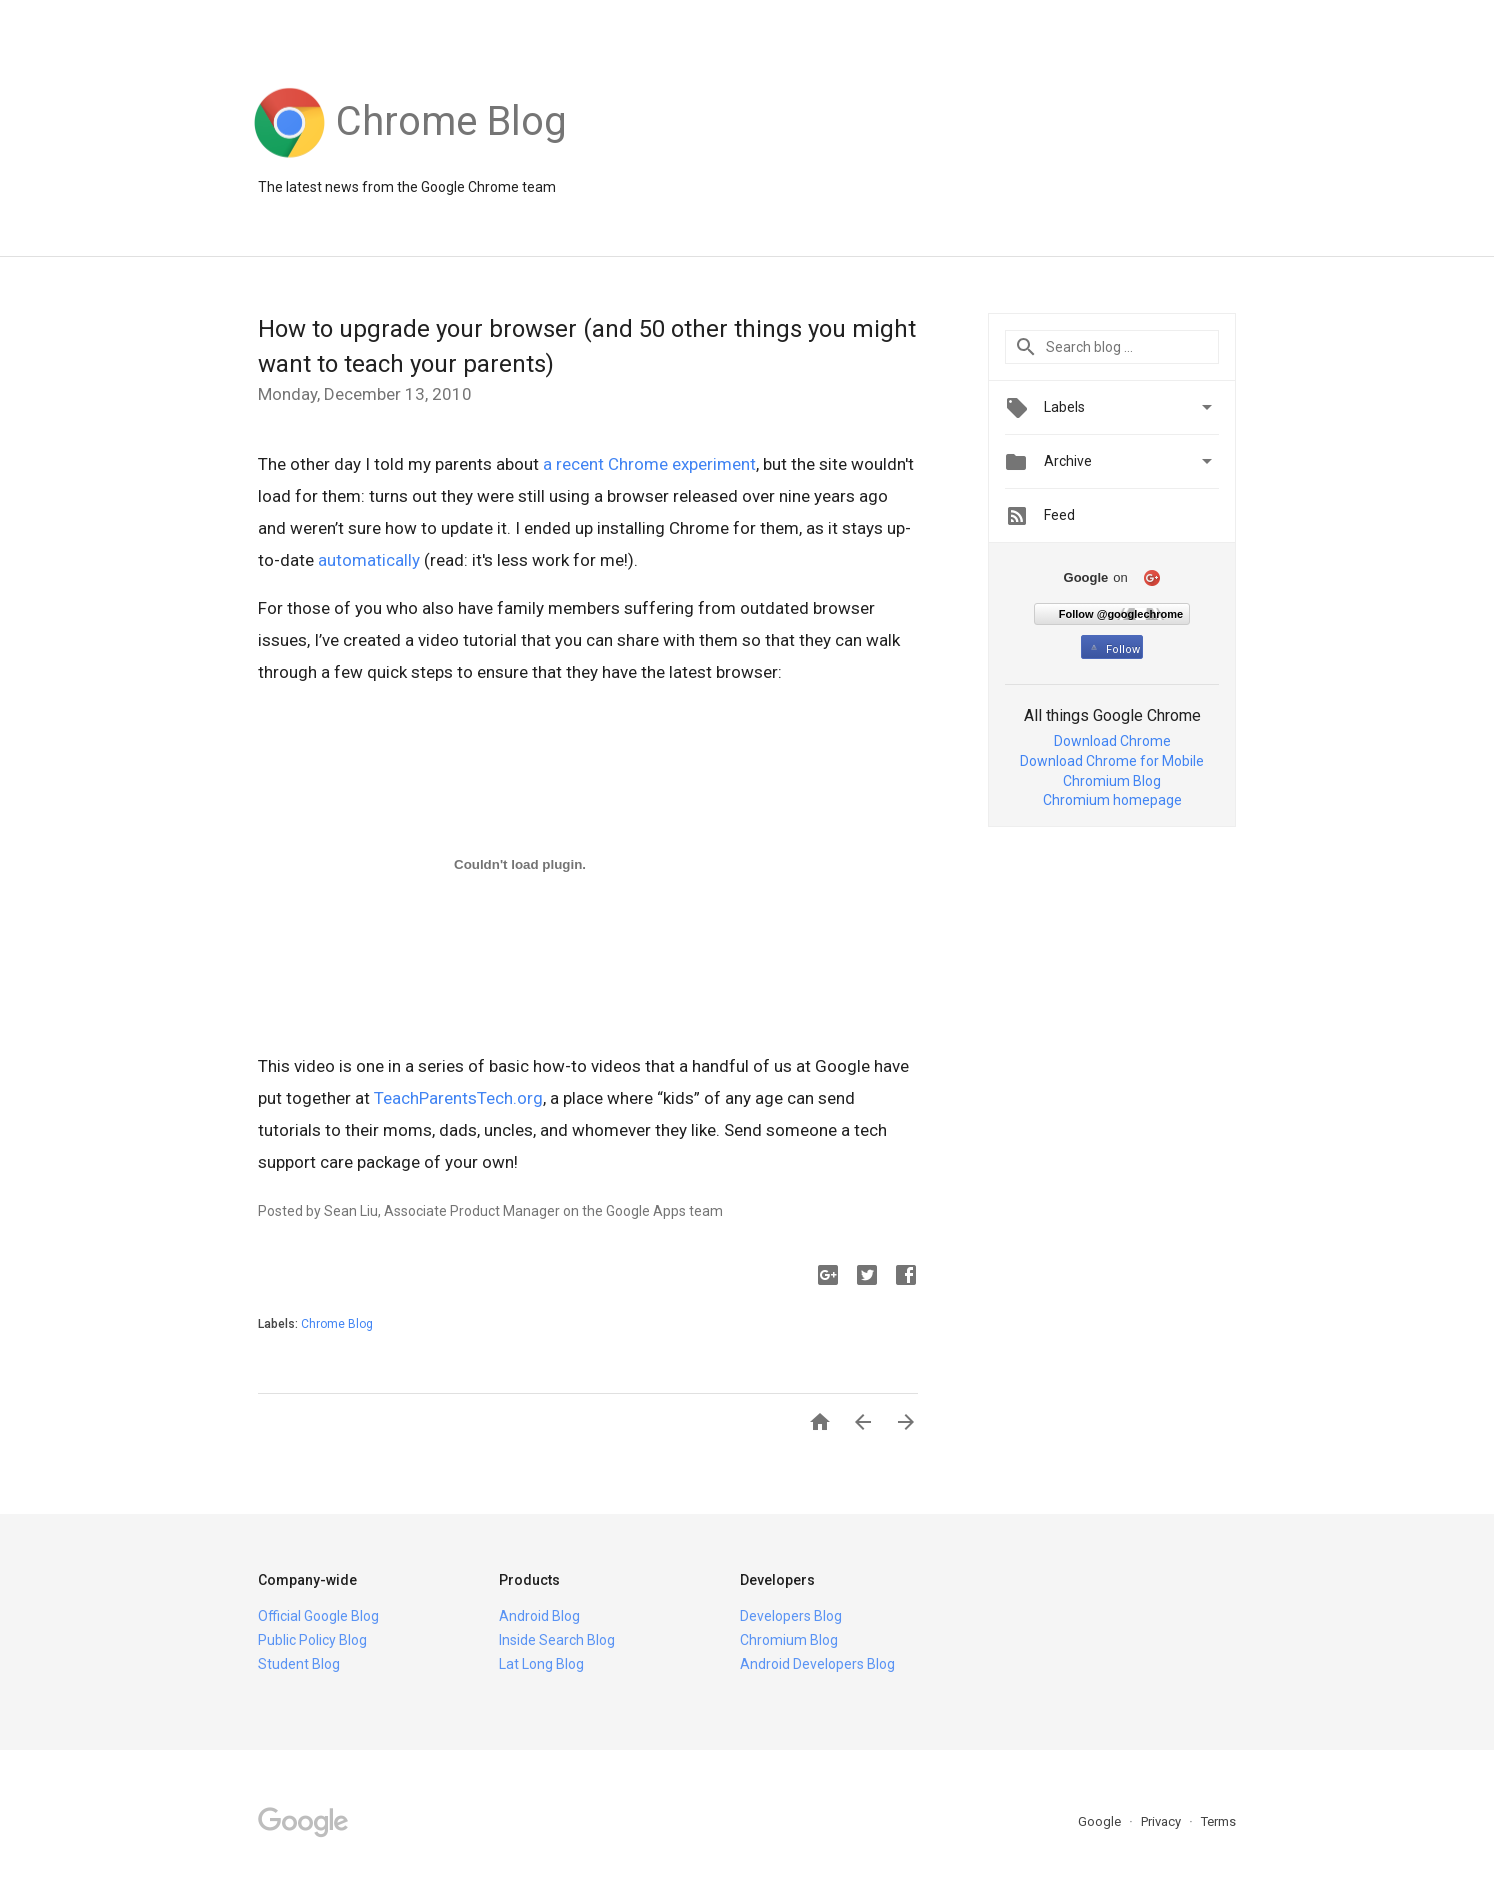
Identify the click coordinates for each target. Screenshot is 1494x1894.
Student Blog (299, 1664)
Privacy (1162, 1821)
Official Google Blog (318, 1616)
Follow (1113, 649)
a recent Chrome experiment (649, 464)
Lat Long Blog (541, 1664)
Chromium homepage (1112, 800)
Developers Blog (791, 1616)
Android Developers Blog (817, 1664)
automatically (369, 560)
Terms (1218, 1821)
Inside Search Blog (557, 1640)
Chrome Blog (337, 1324)
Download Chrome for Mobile (1112, 761)
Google (1101, 1821)
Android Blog (539, 1616)
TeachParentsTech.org (458, 1098)
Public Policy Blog (312, 1640)
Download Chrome (1112, 741)
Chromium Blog (1112, 781)
